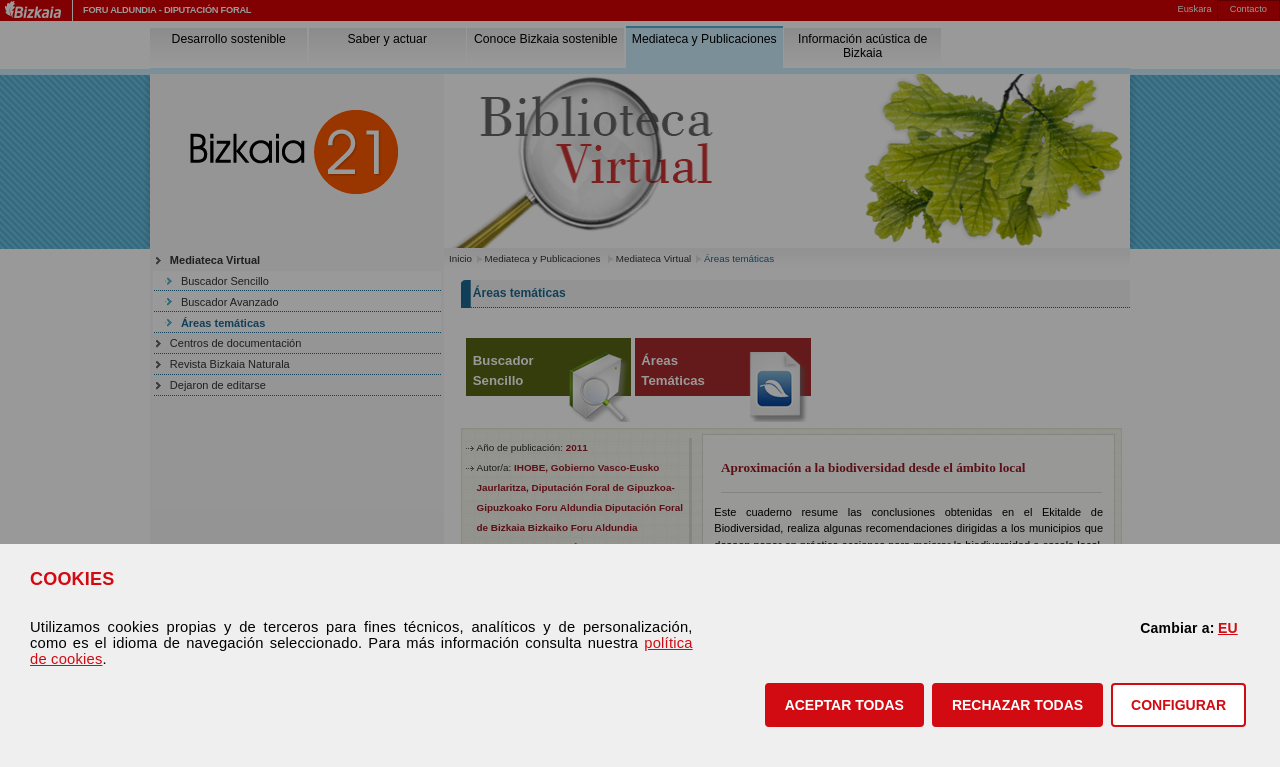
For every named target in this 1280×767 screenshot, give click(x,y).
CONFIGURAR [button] (1178, 705)
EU (1228, 628)
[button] (844, 705)
